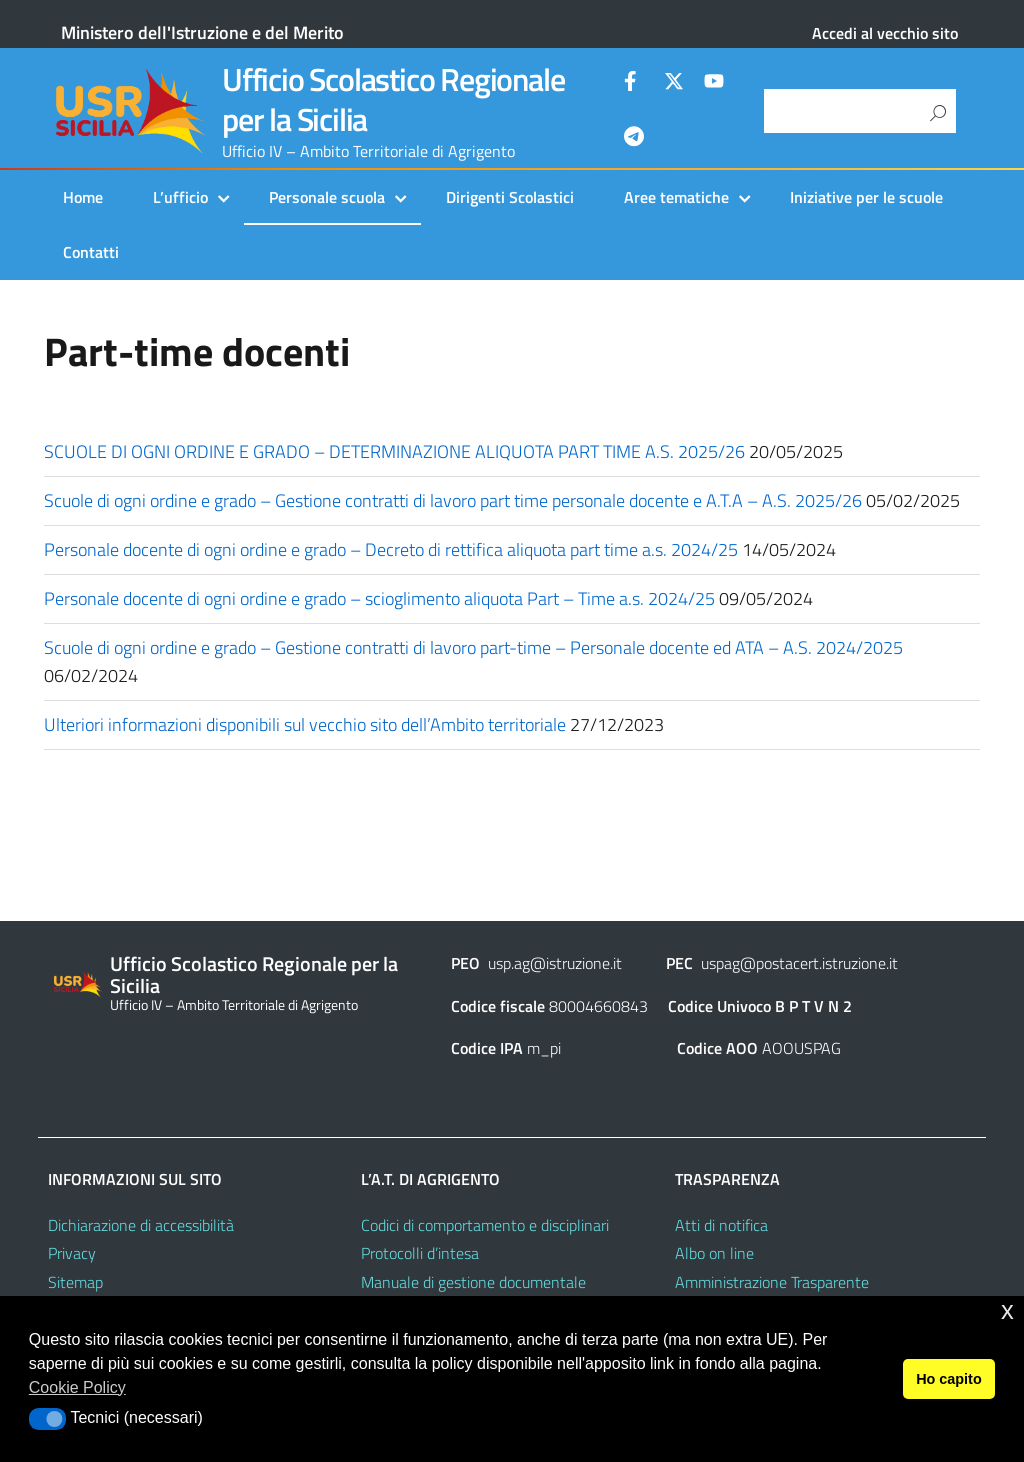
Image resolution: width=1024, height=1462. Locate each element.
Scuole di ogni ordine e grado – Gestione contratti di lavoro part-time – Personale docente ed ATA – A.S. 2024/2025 (473, 647)
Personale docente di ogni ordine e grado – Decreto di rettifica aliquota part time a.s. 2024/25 (391, 549)
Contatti (91, 252)
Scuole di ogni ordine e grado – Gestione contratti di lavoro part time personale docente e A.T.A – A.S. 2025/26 (453, 500)
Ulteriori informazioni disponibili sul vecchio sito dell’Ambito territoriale (305, 724)
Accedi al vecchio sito (885, 33)
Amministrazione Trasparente (772, 1282)
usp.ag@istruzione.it (555, 963)
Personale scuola (327, 197)
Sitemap (75, 1282)
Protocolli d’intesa (420, 1253)
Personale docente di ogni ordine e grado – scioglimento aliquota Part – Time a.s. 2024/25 (379, 598)
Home (83, 197)
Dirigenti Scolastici (510, 197)
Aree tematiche (676, 197)
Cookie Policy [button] (77, 1387)
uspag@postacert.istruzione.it (799, 963)
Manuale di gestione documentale (473, 1282)
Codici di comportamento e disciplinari (485, 1225)
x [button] (1007, 1310)
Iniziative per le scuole (866, 197)
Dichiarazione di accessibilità (141, 1225)
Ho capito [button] (949, 1379)
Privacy (72, 1253)
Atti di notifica (721, 1225)
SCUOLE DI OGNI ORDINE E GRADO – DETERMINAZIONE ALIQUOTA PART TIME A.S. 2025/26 (394, 451)
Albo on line (714, 1253)
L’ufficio (180, 197)
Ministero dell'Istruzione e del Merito (202, 32)
